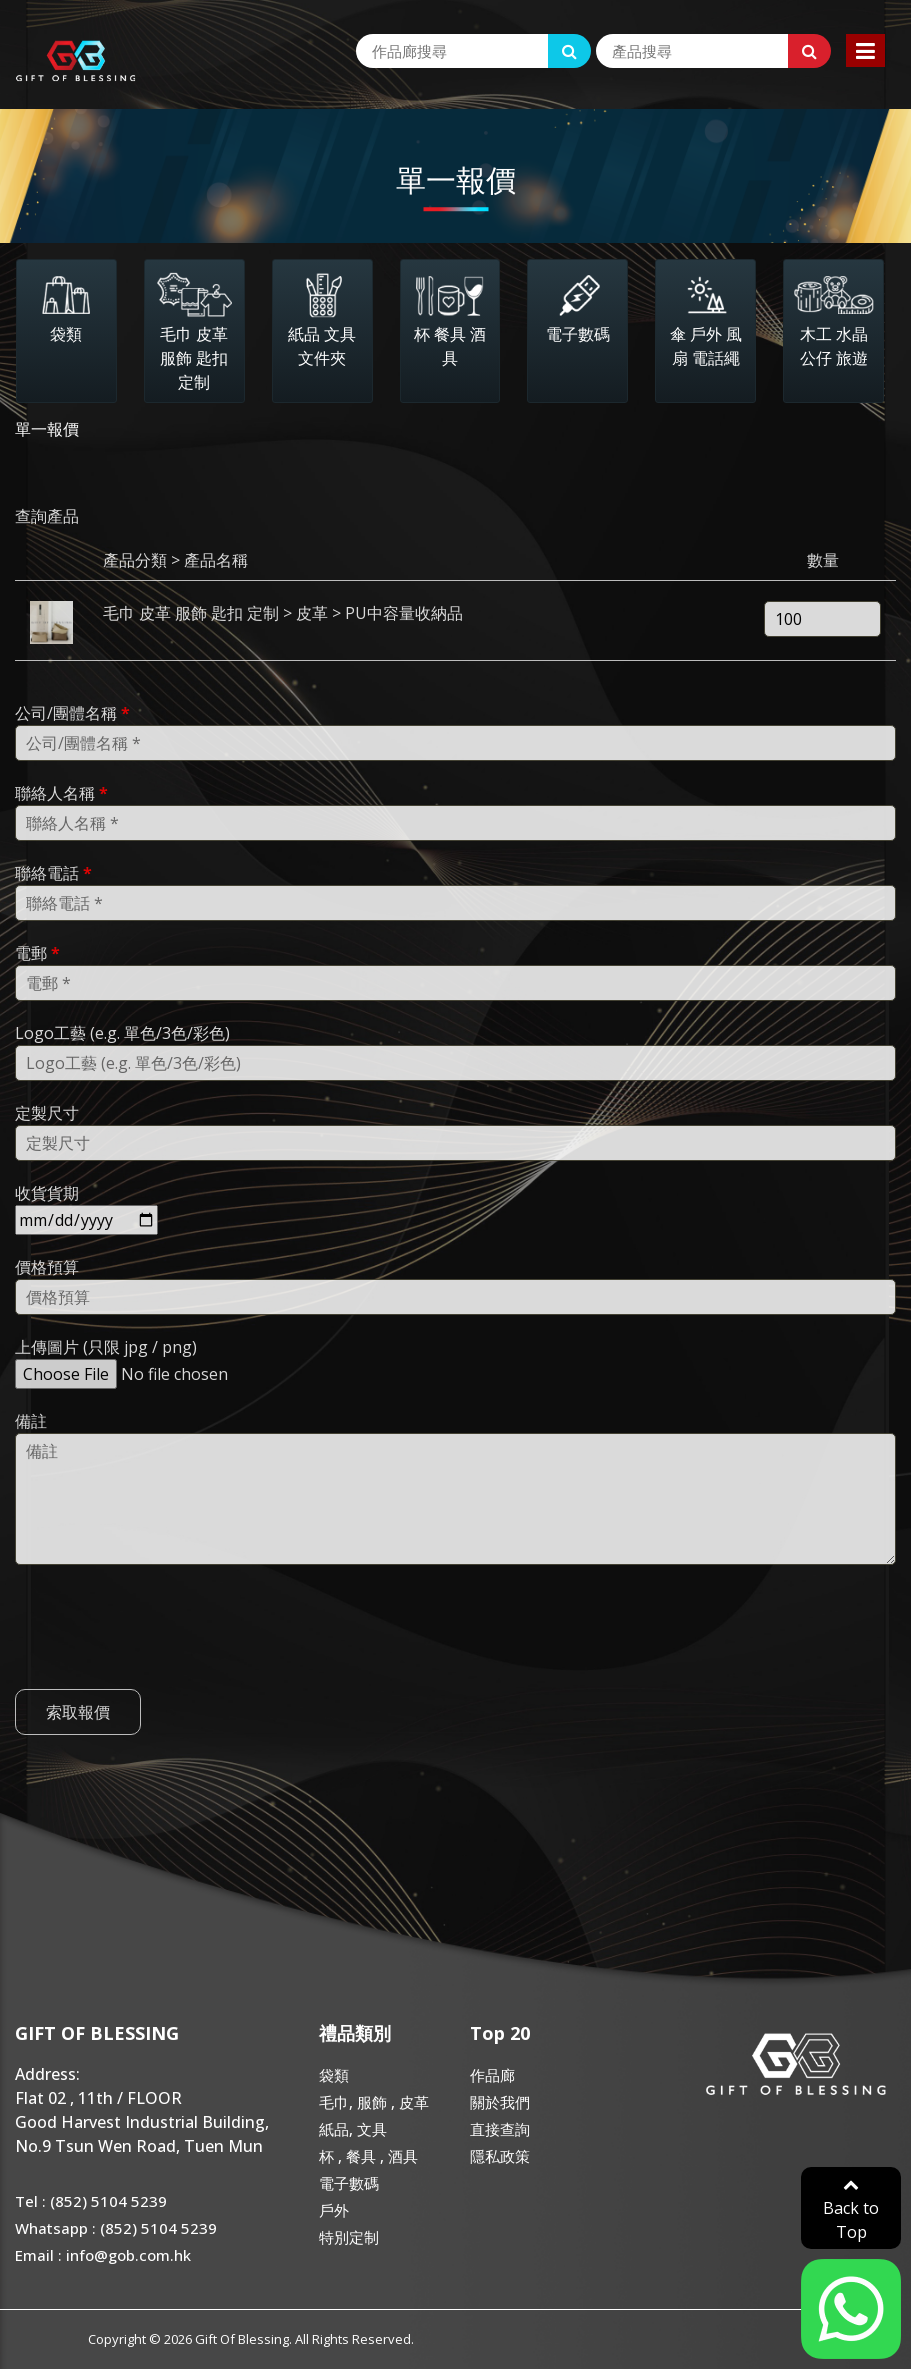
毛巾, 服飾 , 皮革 (374, 2102)
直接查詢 (500, 2129)
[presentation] (167, 1663)
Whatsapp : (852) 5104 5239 (116, 2228)
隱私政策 (500, 2156)
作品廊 (492, 2075)
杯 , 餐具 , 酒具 (368, 2156)
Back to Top (851, 2209)
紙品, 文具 (353, 2129)
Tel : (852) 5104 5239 (91, 2201)
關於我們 (500, 2102)
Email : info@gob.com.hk (103, 2255)
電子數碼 (349, 2183)
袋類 (334, 2075)
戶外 (334, 2210)
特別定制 (349, 2237)
